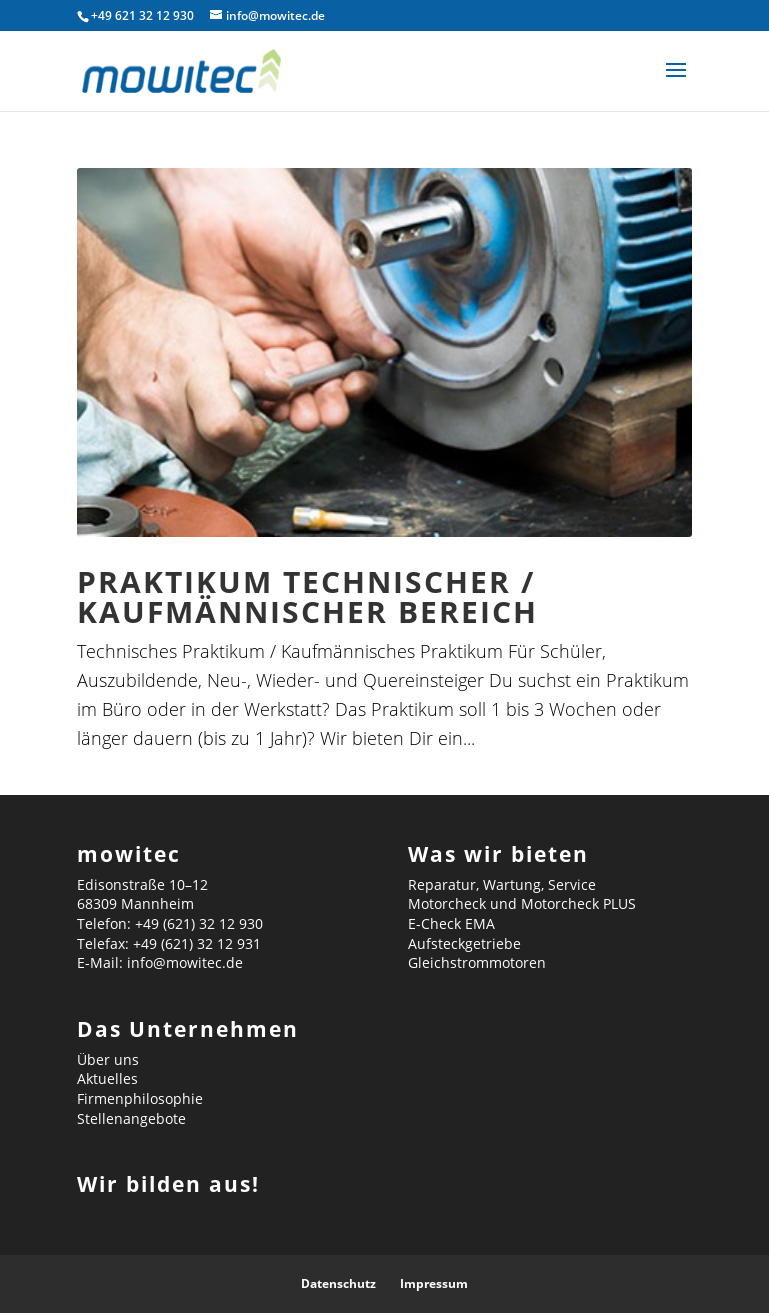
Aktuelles (107, 1078)
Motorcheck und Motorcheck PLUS (522, 903)
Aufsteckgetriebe (464, 943)
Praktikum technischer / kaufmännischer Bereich (307, 596)
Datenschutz (338, 1283)
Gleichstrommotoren (477, 962)
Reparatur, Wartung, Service (502, 884)
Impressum (434, 1283)
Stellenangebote (131, 1118)
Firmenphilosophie (140, 1098)
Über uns (108, 1059)
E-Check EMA (451, 923)
